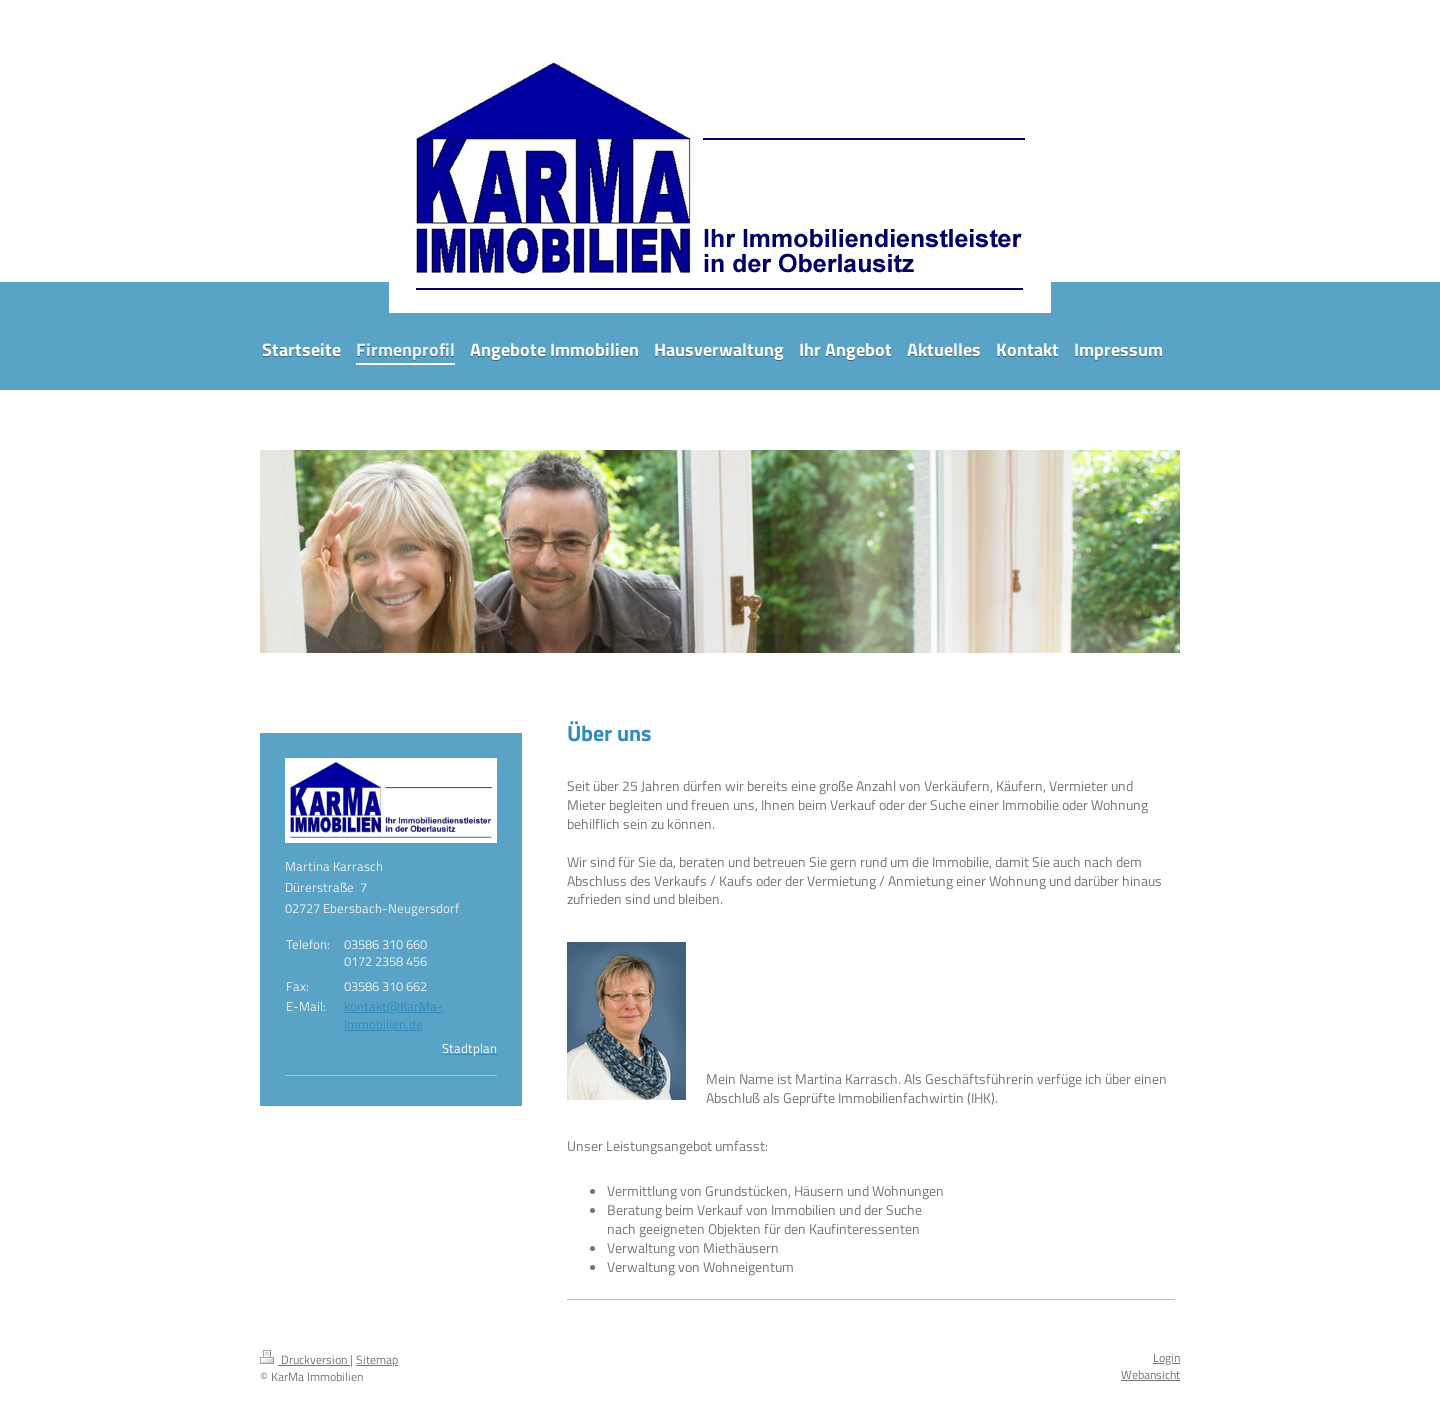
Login (1166, 1357)
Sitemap (377, 1359)
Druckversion (305, 1359)
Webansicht (1150, 1374)
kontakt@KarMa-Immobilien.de (393, 1015)
